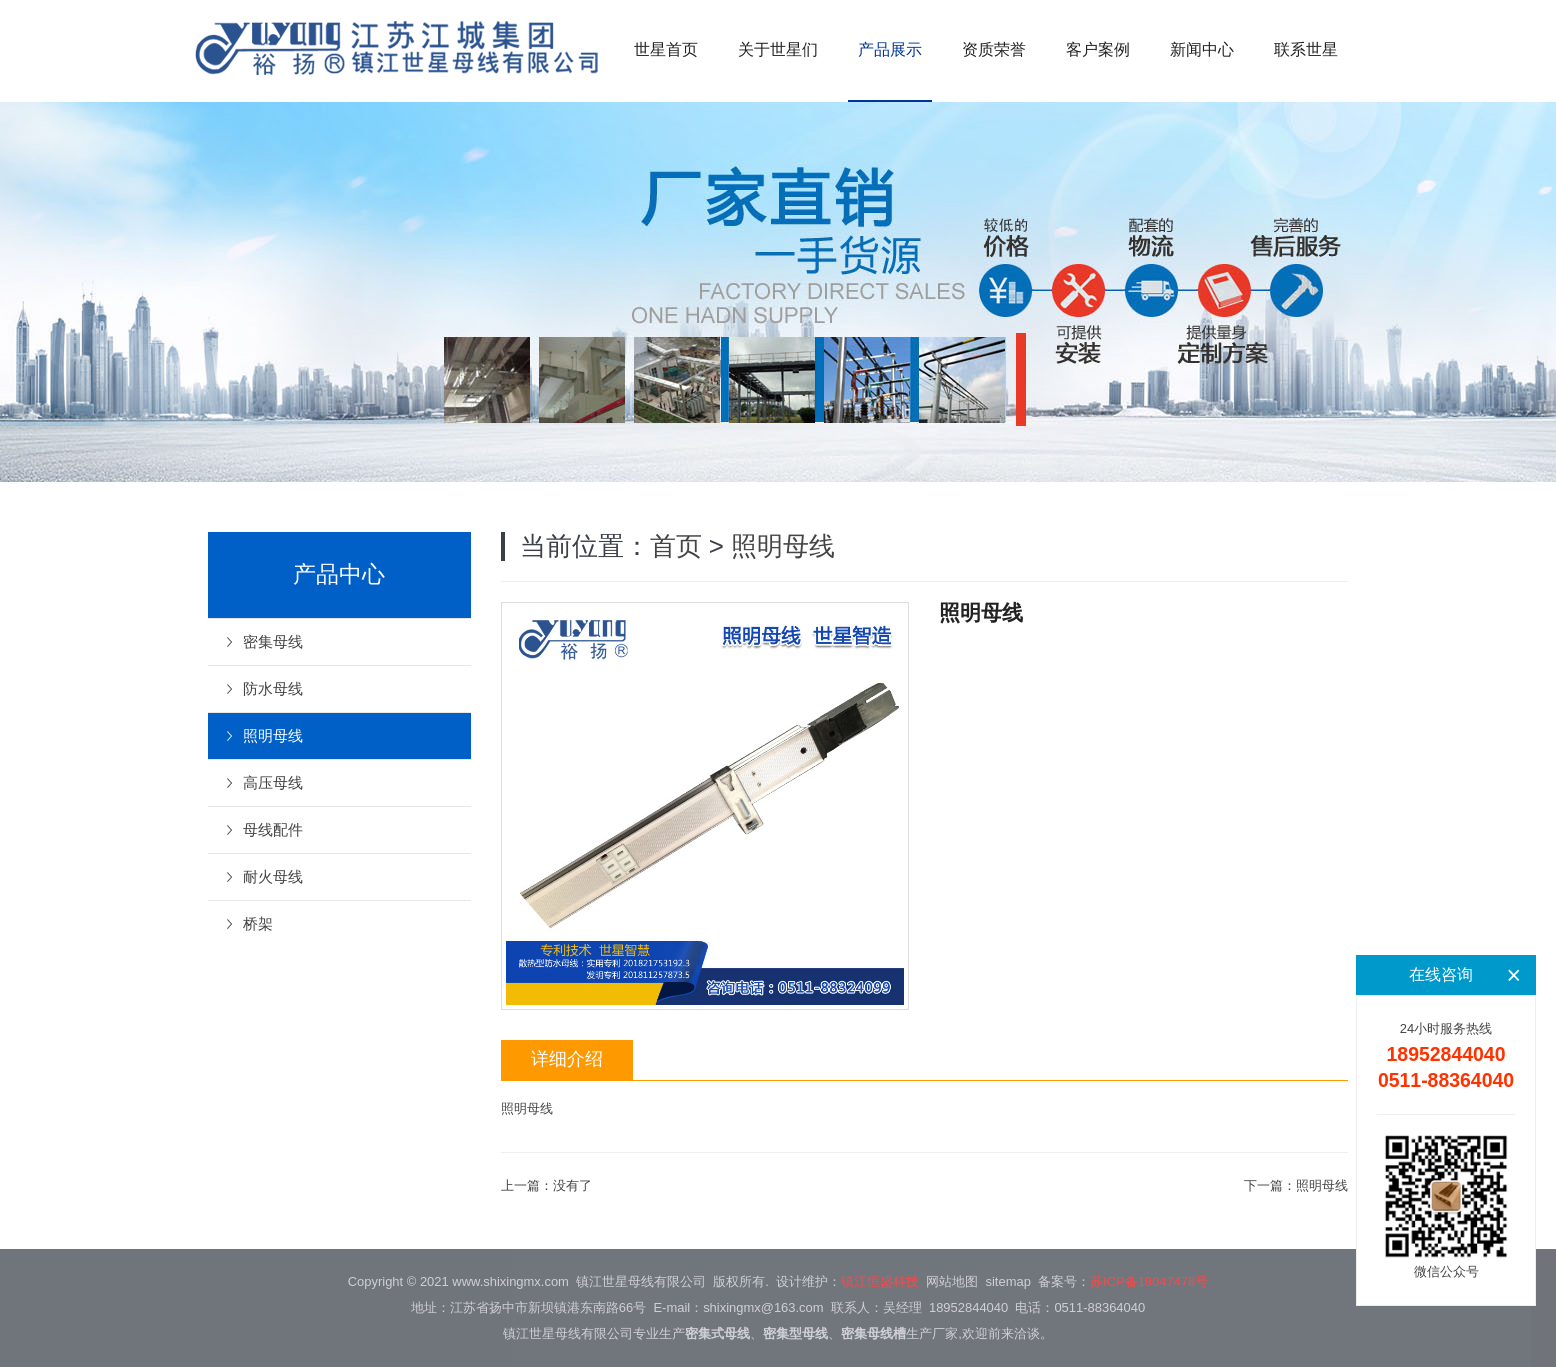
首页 (676, 546)
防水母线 (273, 688)
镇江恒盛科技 (880, 1281)
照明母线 (783, 546)
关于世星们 (778, 49)
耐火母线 (273, 876)
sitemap (1008, 1281)
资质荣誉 (994, 49)
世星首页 (666, 49)
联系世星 (1306, 49)
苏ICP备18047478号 (1149, 1281)
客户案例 (1098, 49)
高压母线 (273, 782)
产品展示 (890, 49)
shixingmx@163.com (763, 1307)
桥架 (258, 923)
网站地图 (952, 1281)
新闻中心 (1202, 49)
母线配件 (273, 829)
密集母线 (273, 641)
